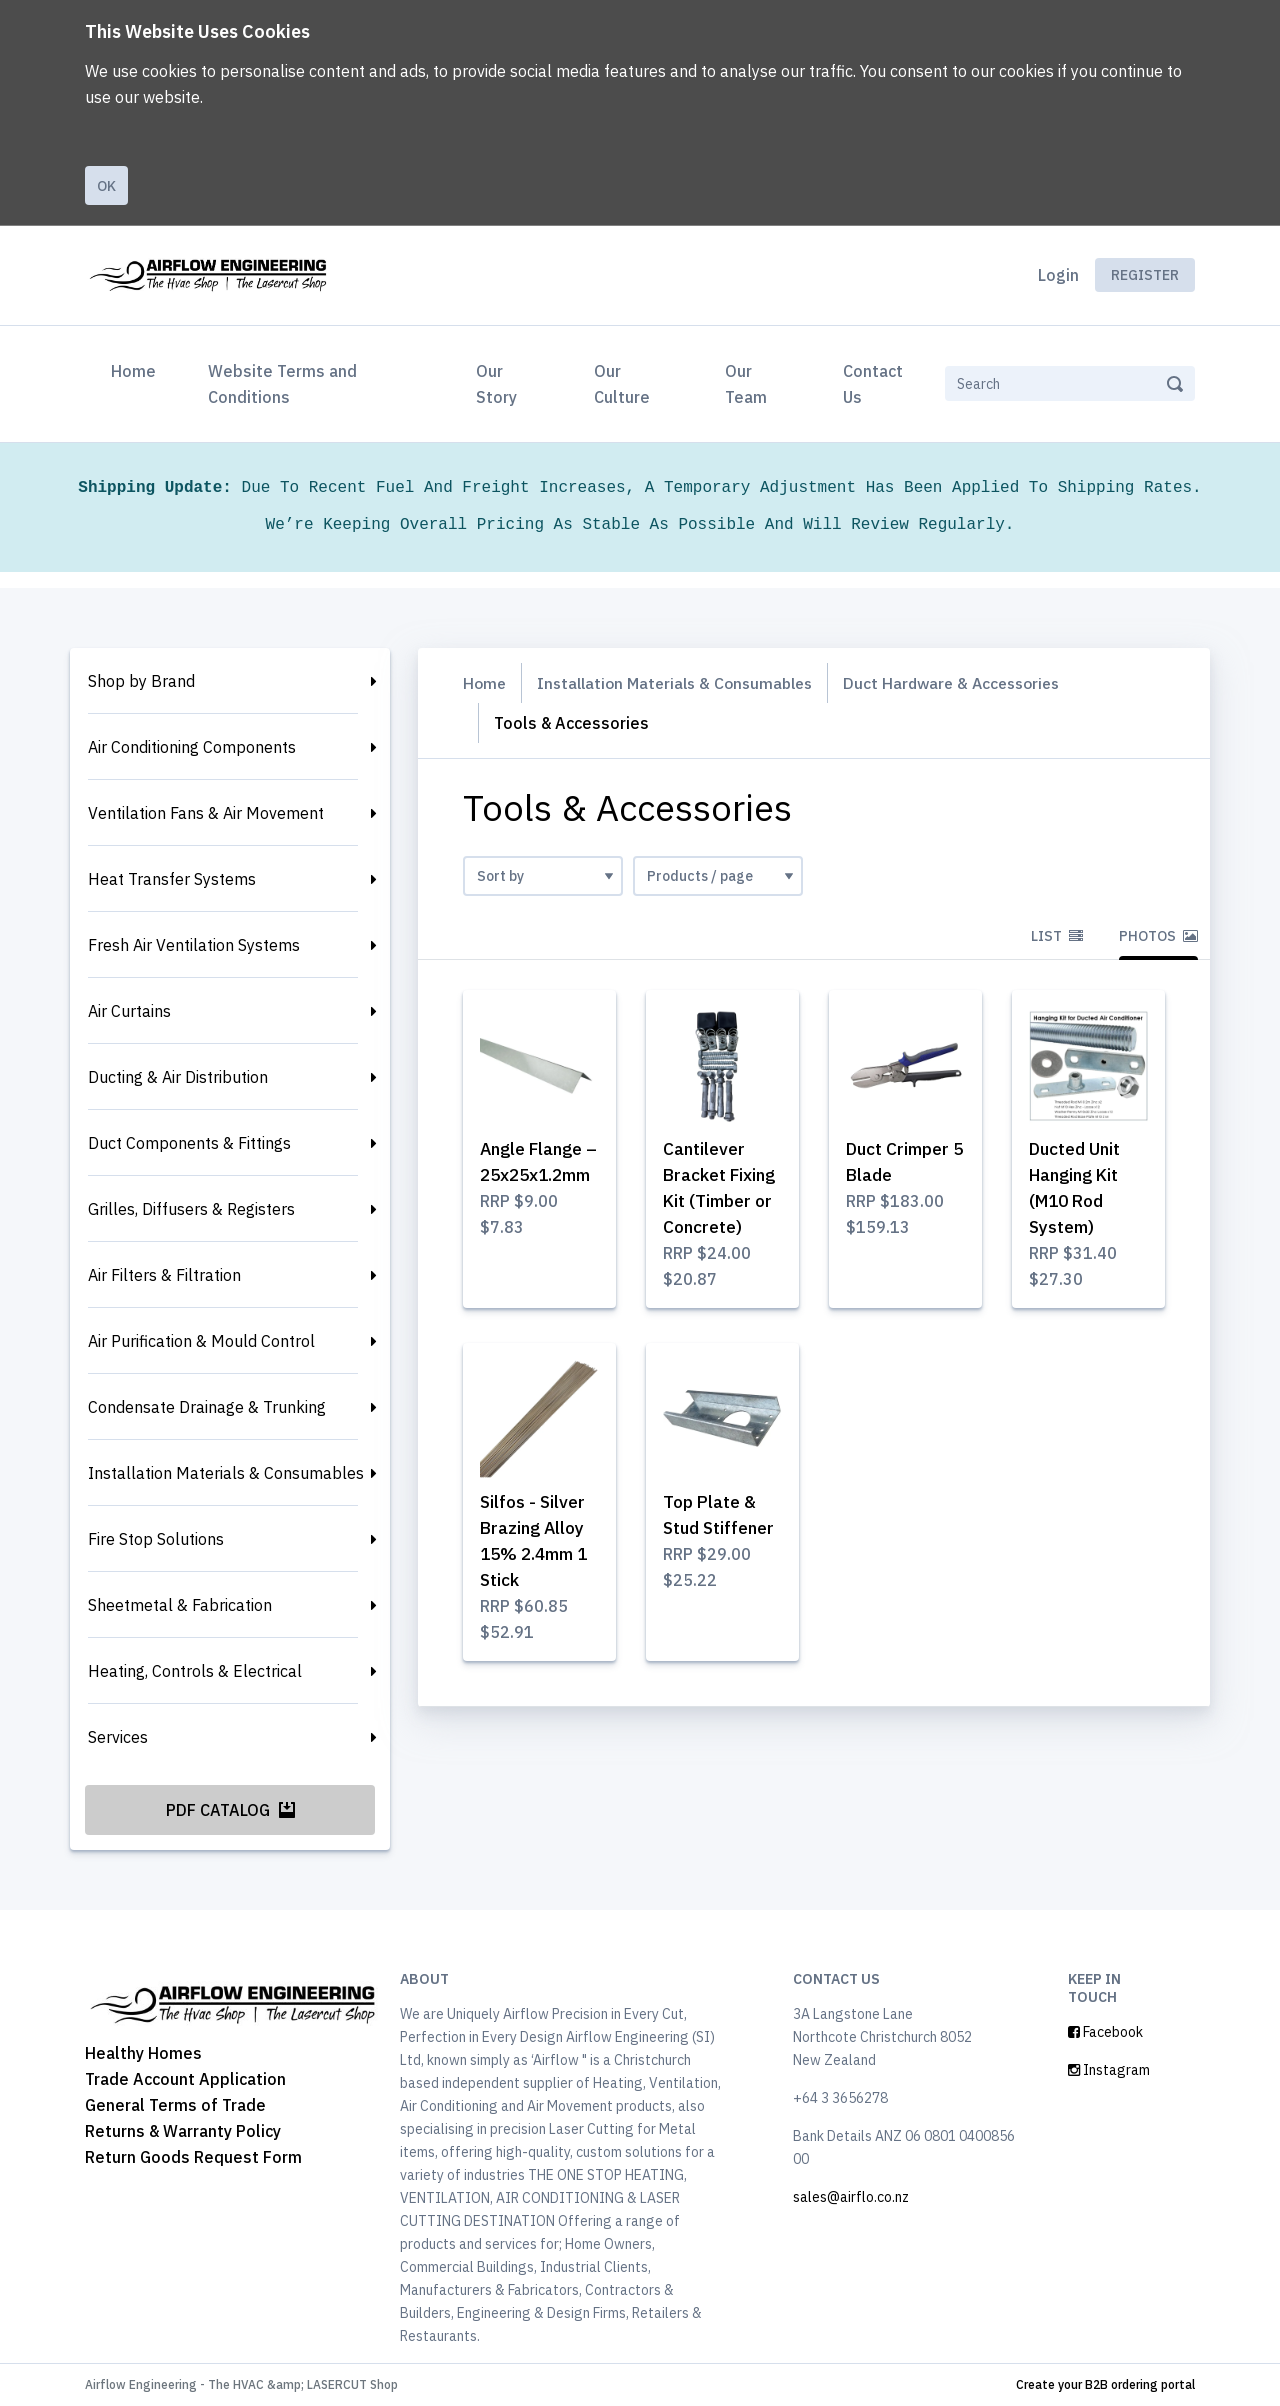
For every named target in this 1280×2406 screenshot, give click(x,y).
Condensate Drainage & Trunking (207, 1407)
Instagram (1109, 2070)
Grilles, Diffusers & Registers (191, 1209)
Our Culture (622, 384)
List (1057, 936)
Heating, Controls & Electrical (195, 1671)
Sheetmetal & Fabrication (180, 1605)
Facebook (1105, 2032)
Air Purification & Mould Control (201, 1341)
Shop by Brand (141, 681)
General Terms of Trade (175, 2105)
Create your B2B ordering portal (1105, 2384)
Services (118, 1737)
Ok (106, 186)
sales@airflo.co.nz (851, 2197)
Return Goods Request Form (193, 2157)
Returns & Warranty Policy (183, 2131)
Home (137, 369)
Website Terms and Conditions (282, 384)
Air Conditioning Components (192, 747)
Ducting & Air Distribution (178, 1077)
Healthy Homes (143, 2053)
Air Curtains (129, 1011)
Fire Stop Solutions (156, 1539)
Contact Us (873, 384)
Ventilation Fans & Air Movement (206, 813)
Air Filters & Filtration (164, 1275)
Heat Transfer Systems (172, 879)
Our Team (746, 384)
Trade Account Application (185, 2079)
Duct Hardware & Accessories (969, 683)
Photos (1158, 936)
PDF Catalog (230, 1810)
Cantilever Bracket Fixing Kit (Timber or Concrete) (707, 1201)
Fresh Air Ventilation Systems (194, 945)
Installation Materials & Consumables (226, 1473)
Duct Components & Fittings (189, 1143)
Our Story (496, 384)
